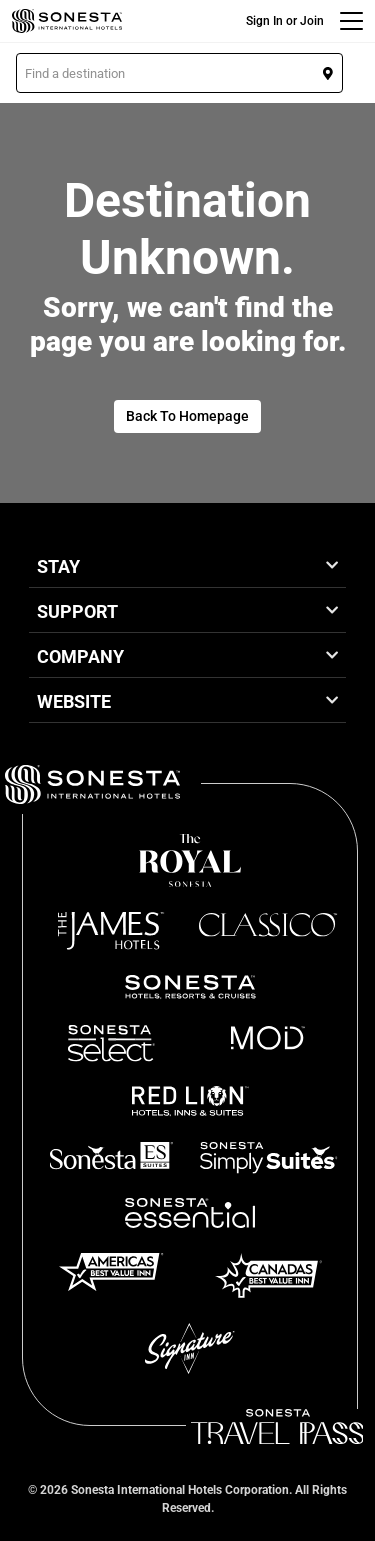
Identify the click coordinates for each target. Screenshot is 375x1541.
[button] (179, 73)
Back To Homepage (187, 416)
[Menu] (351, 21)
